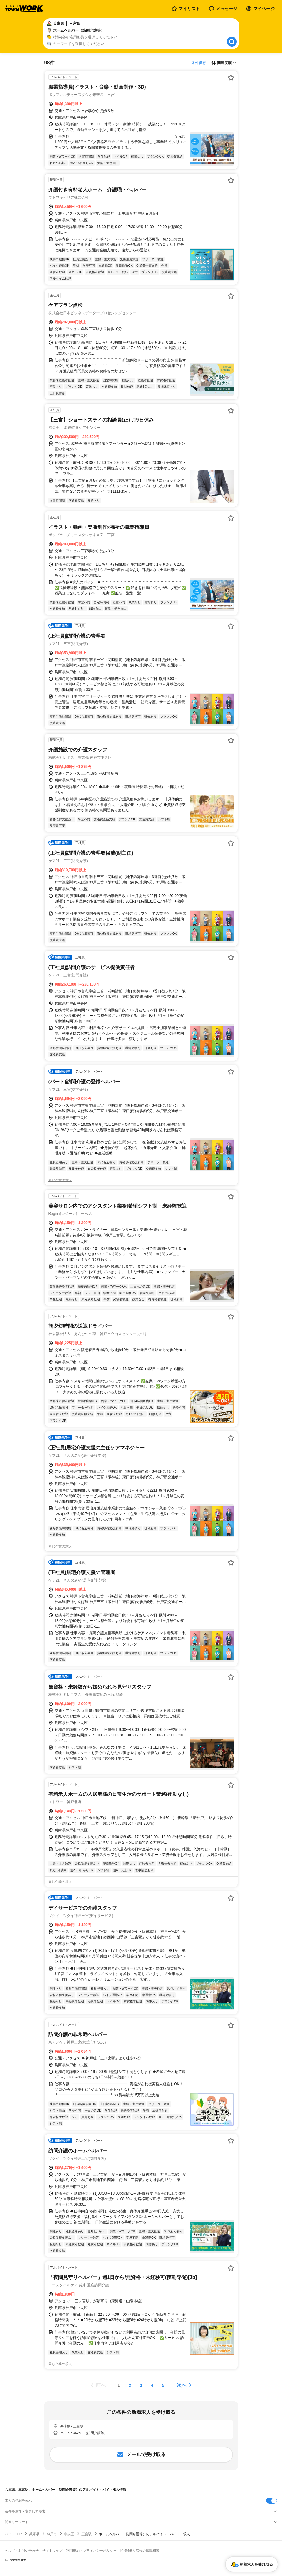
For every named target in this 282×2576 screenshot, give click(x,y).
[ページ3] (141, 2385)
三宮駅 (86, 2534)
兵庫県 (34, 2534)
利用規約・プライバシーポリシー (91, 2550)
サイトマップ (52, 2550)
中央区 (69, 2534)
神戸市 (52, 2534)
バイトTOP (13, 2534)
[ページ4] (152, 2385)
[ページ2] (130, 2385)
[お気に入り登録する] (231, 77)
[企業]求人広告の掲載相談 (139, 2550)
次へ (181, 2385)
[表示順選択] (224, 63)
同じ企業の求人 (60, 1180)
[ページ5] (163, 2385)
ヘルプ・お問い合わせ (22, 2550)
